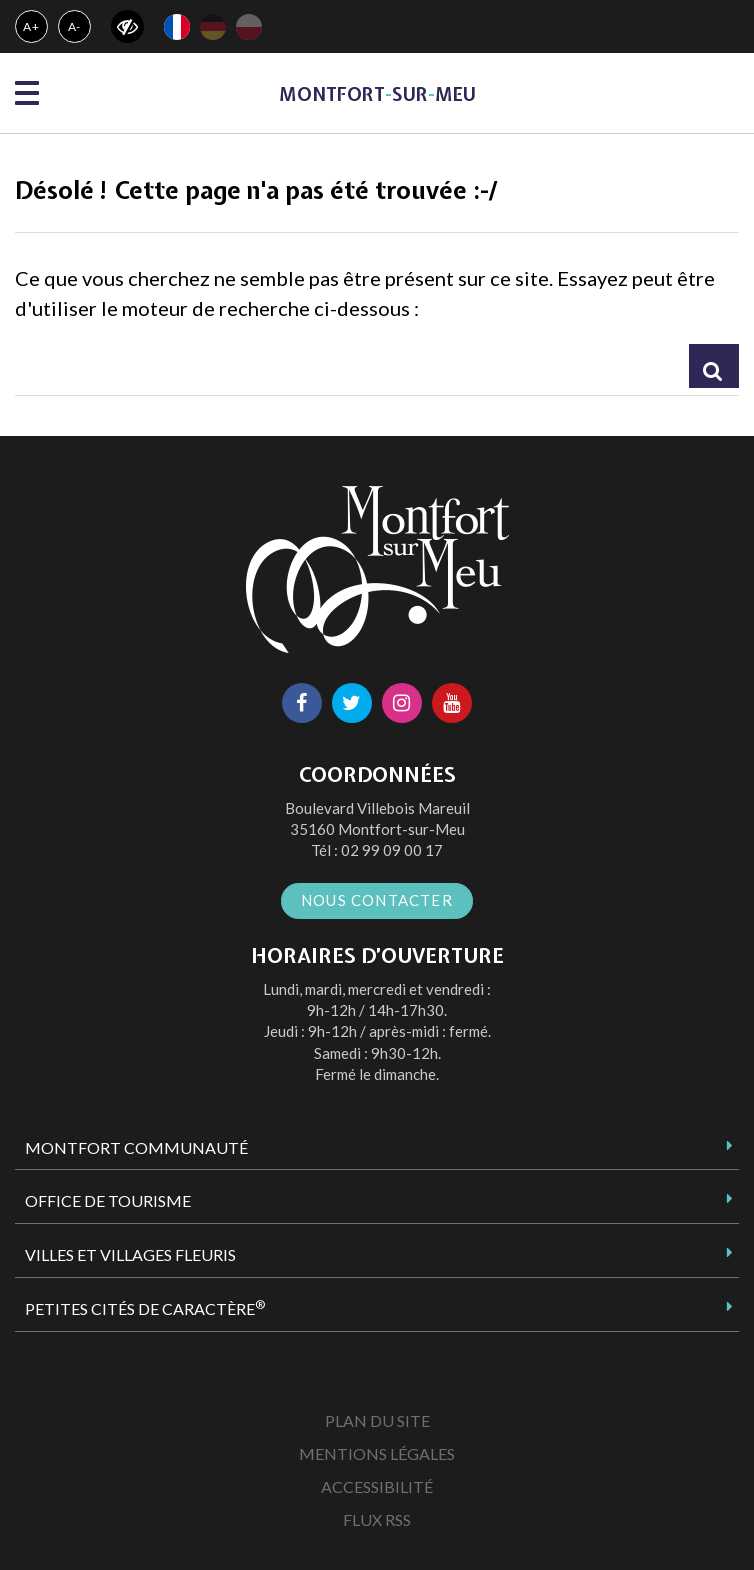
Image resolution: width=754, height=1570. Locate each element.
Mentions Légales (377, 1453)
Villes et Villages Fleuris (130, 1254)
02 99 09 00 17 (392, 850)
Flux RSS (377, 1519)
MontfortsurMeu (377, 94)
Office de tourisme (108, 1200)
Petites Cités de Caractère (145, 1308)
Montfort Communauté (136, 1147)
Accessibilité (377, 1486)
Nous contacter (377, 900)
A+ (31, 26)
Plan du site (377, 1420)
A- (75, 26)
